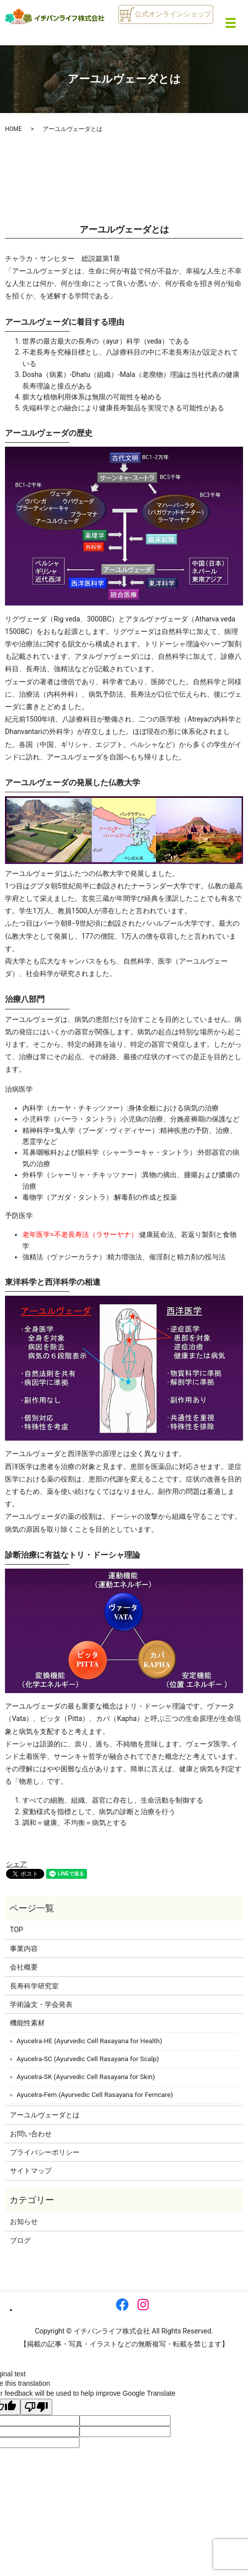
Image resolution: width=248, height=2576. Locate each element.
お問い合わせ (31, 2134)
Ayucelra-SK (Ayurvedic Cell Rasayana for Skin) (85, 2077)
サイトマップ (31, 2171)
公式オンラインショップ (165, 14)
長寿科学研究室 (34, 1986)
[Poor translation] (36, 2407)
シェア (16, 1864)
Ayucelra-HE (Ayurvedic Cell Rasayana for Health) (89, 2041)
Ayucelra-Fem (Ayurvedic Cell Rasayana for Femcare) (94, 2094)
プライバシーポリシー (45, 2152)
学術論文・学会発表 (41, 2004)
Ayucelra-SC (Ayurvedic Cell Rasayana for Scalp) (87, 2059)
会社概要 (24, 1967)
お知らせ (24, 2221)
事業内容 (24, 1949)
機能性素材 (27, 2023)
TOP (16, 1930)
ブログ (20, 2240)
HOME (13, 128)
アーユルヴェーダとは (45, 2115)
